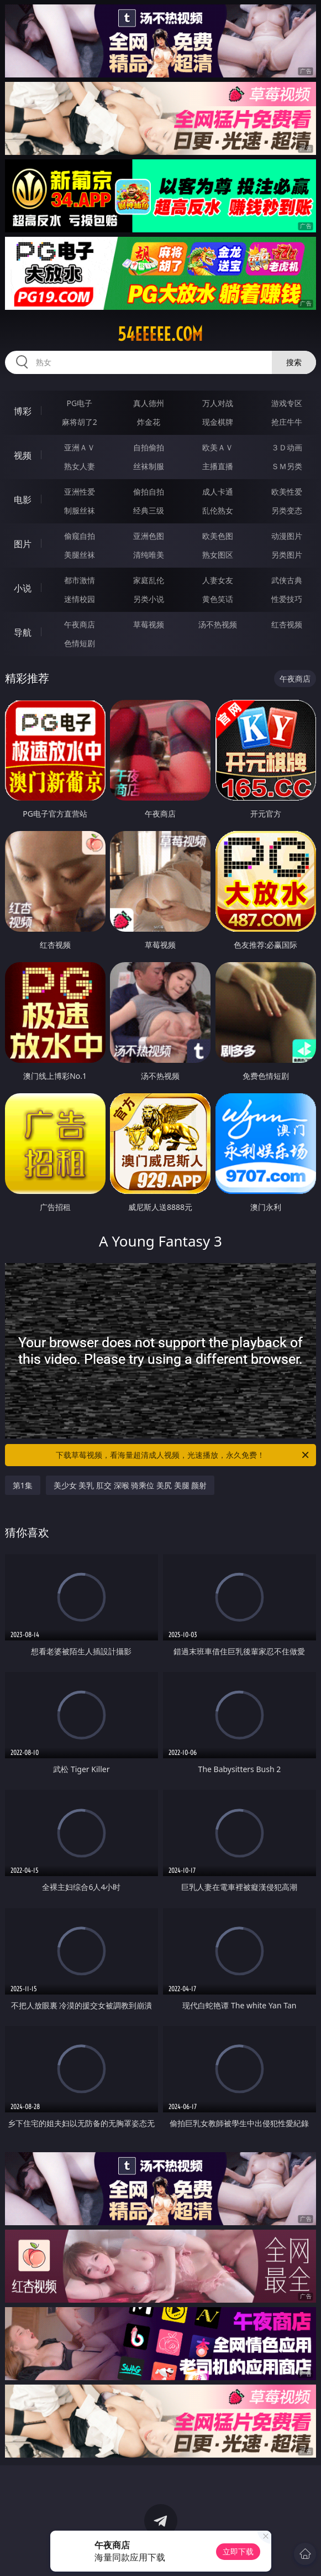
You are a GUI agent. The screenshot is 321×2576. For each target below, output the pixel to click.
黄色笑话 (217, 599)
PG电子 (79, 403)
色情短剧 (79, 643)
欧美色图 (217, 536)
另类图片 (286, 554)
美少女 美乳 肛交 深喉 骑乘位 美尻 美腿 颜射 (130, 1485)
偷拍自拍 (148, 491)
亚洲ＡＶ (79, 447)
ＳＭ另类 (286, 466)
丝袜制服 (148, 466)
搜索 (294, 362)
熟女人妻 (79, 466)
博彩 (22, 411)
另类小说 (148, 599)
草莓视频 (148, 624)
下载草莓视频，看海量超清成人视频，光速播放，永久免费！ (183, 1455)
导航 (22, 632)
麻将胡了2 (79, 422)
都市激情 (79, 580)
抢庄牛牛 (286, 422)
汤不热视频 (217, 624)
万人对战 (217, 403)
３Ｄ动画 (286, 447)
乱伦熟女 (217, 510)
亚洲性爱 (79, 491)
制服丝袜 (79, 510)
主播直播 (217, 466)
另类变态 (286, 510)
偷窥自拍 (79, 536)
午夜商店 (79, 624)
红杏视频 (286, 624)
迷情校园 (79, 599)
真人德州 (148, 403)
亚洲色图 (148, 536)
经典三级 (148, 510)
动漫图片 (286, 536)
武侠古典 (286, 580)
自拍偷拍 (148, 447)
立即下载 (238, 2551)
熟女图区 (217, 554)
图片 (22, 544)
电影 (22, 500)
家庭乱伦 (148, 580)
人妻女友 (217, 580)
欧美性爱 (286, 491)
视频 (22, 455)
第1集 (23, 1485)
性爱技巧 (286, 599)
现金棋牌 (217, 422)
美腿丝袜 (79, 554)
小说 (22, 588)
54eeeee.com (160, 334)
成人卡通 (217, 491)
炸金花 (148, 422)
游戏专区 (286, 403)
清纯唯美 (148, 554)
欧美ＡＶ (217, 447)
